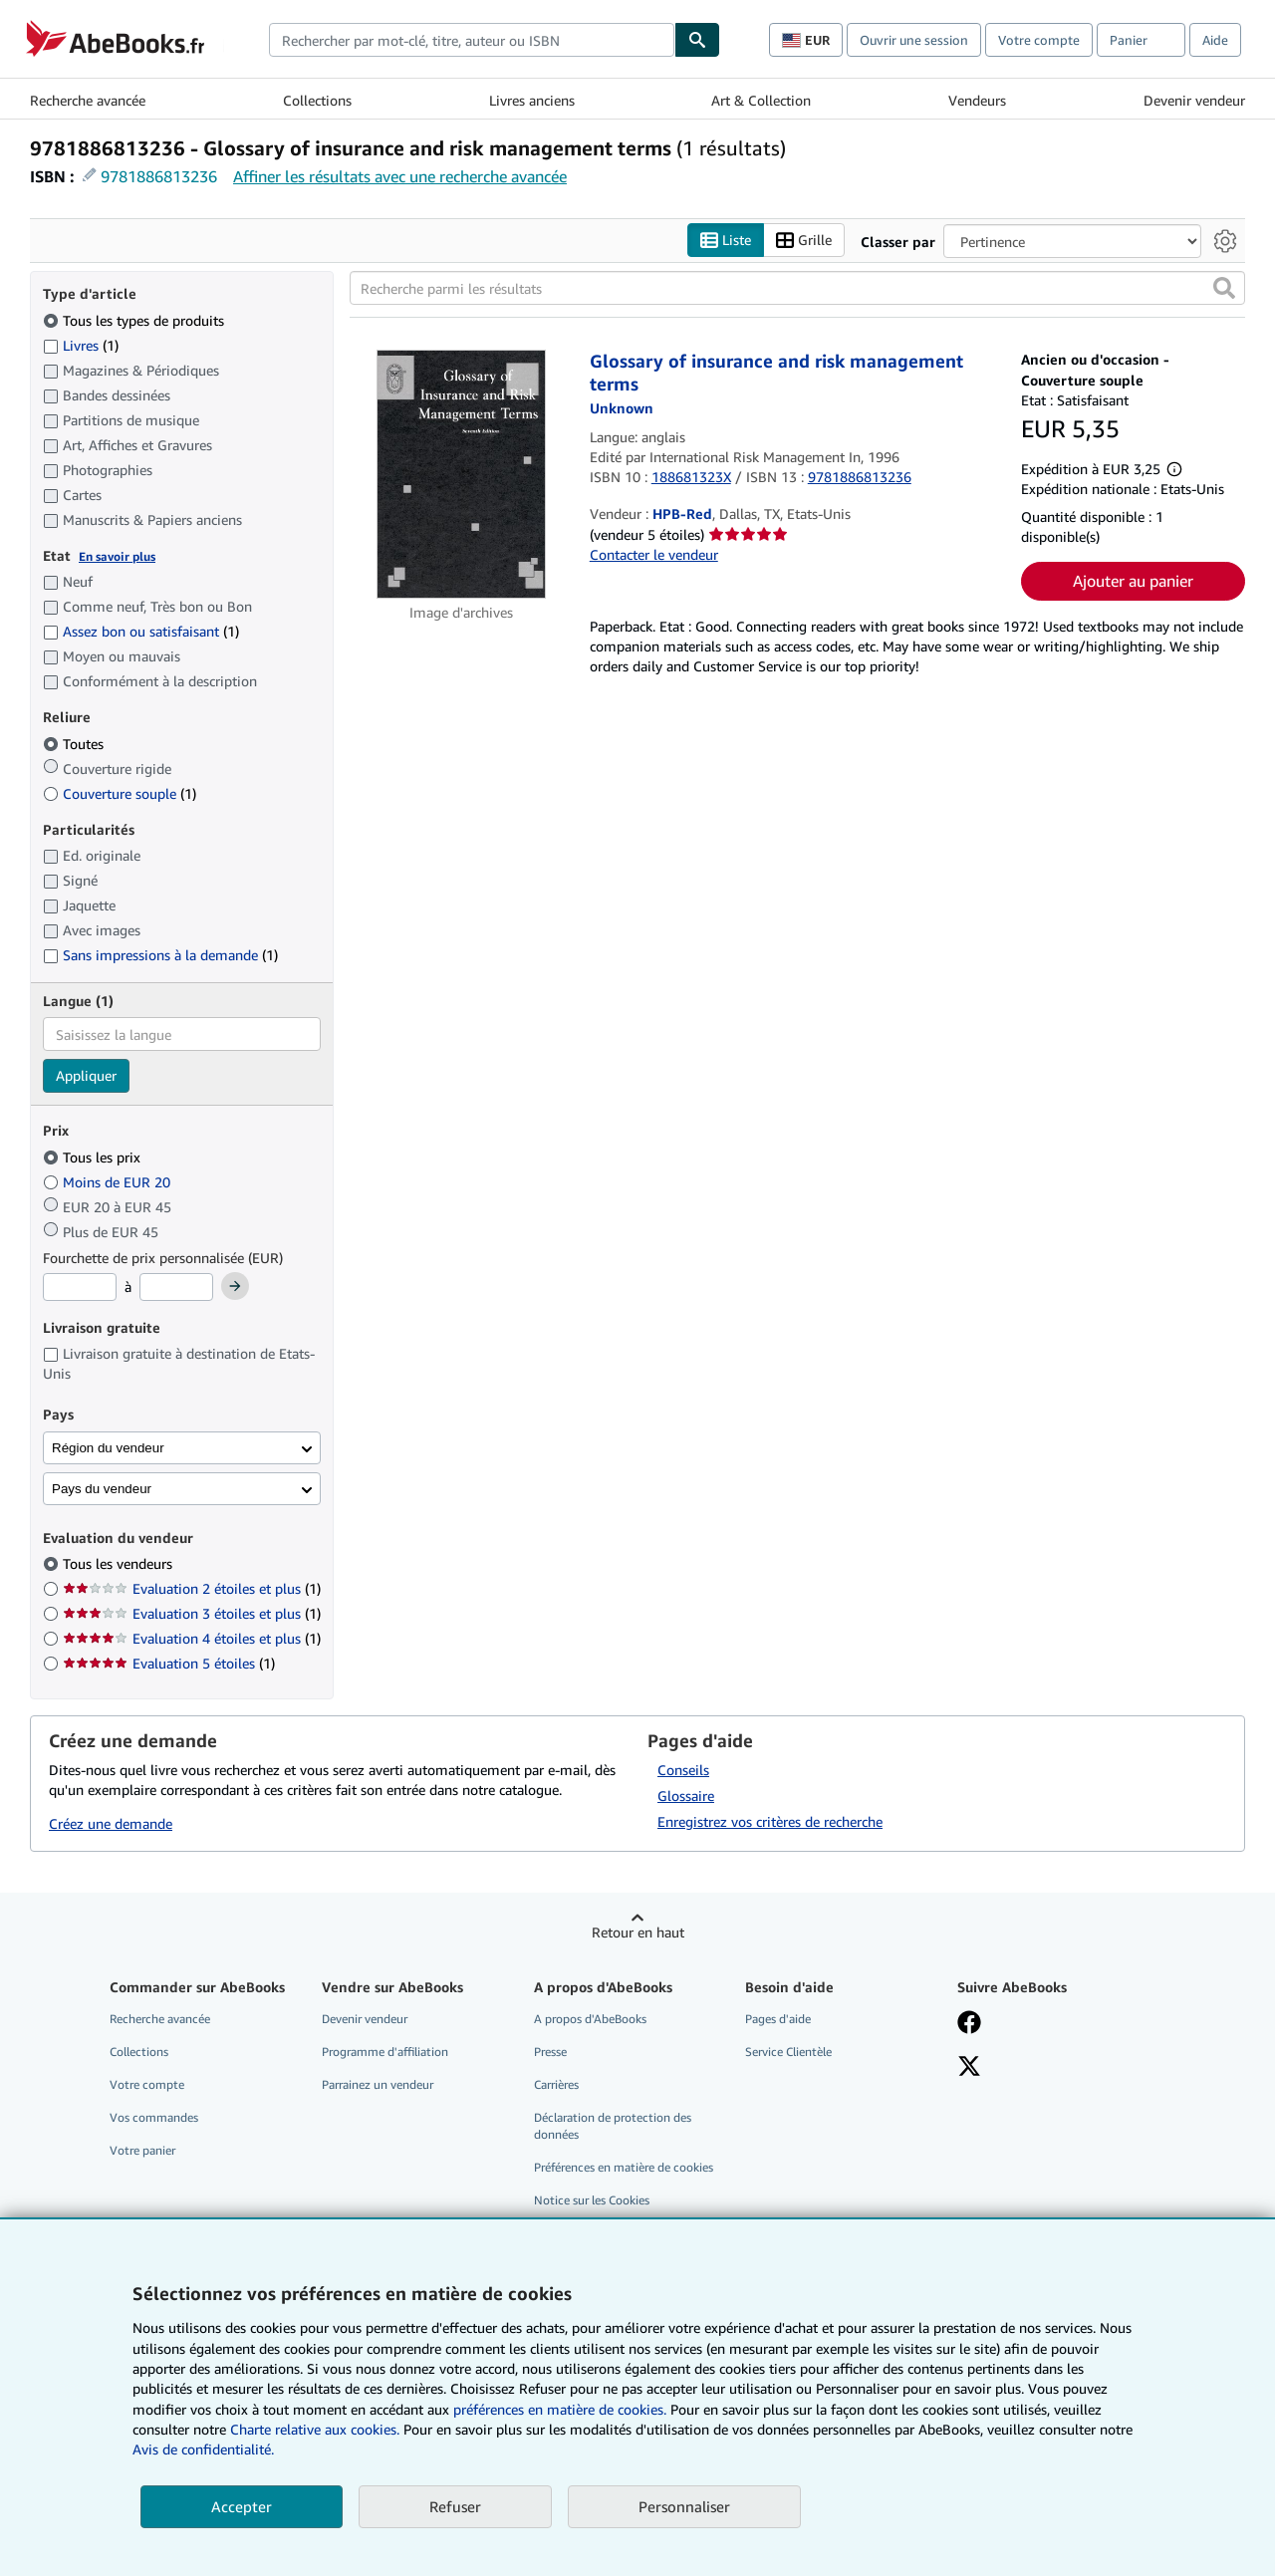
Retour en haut (638, 1932)
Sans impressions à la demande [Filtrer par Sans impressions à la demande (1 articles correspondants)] (160, 954)
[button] (1224, 288)
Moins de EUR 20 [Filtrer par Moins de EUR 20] (108, 1181)
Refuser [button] (455, 2506)
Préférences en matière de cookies (623, 2167)
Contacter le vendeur (654, 554)
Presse (550, 2051)
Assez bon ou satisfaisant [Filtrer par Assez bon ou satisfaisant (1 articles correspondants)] (141, 631)
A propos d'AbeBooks (590, 2018)
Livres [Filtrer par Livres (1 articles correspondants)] (81, 345)
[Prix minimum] (80, 1287)
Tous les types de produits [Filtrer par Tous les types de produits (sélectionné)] (135, 320)
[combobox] (471, 40)
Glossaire (685, 1795)
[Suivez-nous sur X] (969, 2068)
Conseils (683, 1769)
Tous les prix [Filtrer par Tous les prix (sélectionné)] (93, 1157)
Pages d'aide (778, 2018)
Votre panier (142, 2150)
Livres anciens (532, 100)
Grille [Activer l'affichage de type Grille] (804, 240)
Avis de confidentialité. (203, 2449)
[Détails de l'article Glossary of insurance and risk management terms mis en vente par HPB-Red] (462, 474)
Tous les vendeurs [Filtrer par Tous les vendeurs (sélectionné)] (119, 1563)
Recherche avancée (87, 100)
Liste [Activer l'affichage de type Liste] (725, 240)
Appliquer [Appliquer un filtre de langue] (86, 1075)
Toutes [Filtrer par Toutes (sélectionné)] (75, 743)
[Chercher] (697, 40)
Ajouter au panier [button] (1133, 581)
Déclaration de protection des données (612, 2126)
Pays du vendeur (101, 1488)
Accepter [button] (241, 2506)
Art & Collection (761, 100)
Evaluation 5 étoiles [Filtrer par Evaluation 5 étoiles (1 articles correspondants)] (169, 1663)
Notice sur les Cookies (591, 2199)
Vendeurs (977, 100)
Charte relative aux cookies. (316, 2429)
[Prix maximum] (176, 1287)
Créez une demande (110, 1823)
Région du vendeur (108, 1447)
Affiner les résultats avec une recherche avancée (400, 176)
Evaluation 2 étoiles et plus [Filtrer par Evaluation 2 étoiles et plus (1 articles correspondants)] (192, 1588)
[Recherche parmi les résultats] (797, 288)
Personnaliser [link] (684, 2506)
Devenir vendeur (1194, 100)
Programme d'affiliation (385, 2051)
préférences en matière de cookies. (559, 2409)
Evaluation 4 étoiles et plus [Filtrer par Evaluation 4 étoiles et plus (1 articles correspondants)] (192, 1638)
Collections (317, 100)
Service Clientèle (788, 2051)
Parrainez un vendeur (377, 2084)
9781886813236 (159, 176)
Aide (1215, 40)
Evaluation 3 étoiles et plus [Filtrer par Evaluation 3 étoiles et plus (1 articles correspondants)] (192, 1613)
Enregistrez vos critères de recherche (770, 1821)
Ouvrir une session (914, 40)
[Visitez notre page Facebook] (969, 2024)
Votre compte (1039, 40)
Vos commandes (154, 2117)
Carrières (556, 2084)
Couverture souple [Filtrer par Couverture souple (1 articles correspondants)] (119, 793)
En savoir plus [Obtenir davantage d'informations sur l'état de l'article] (117, 556)
